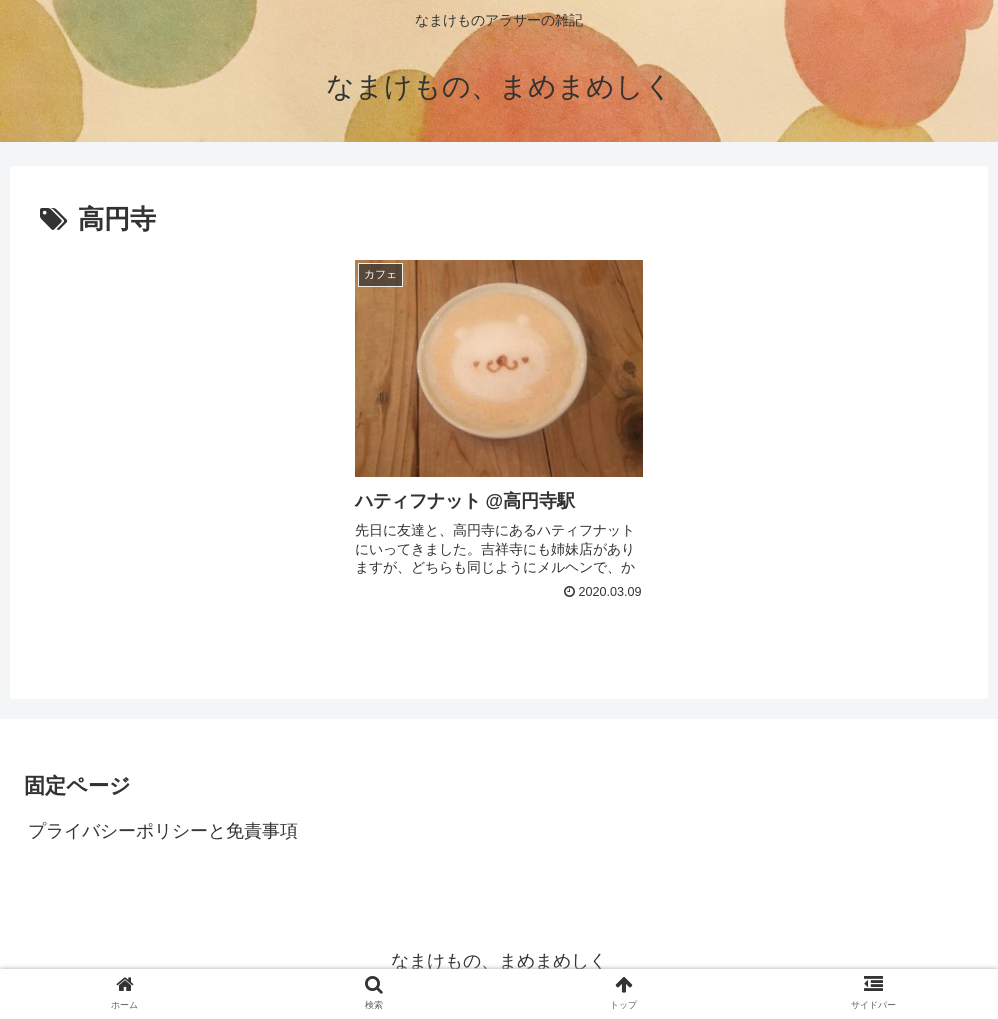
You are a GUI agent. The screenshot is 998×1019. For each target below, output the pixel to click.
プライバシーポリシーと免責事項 (163, 831)
